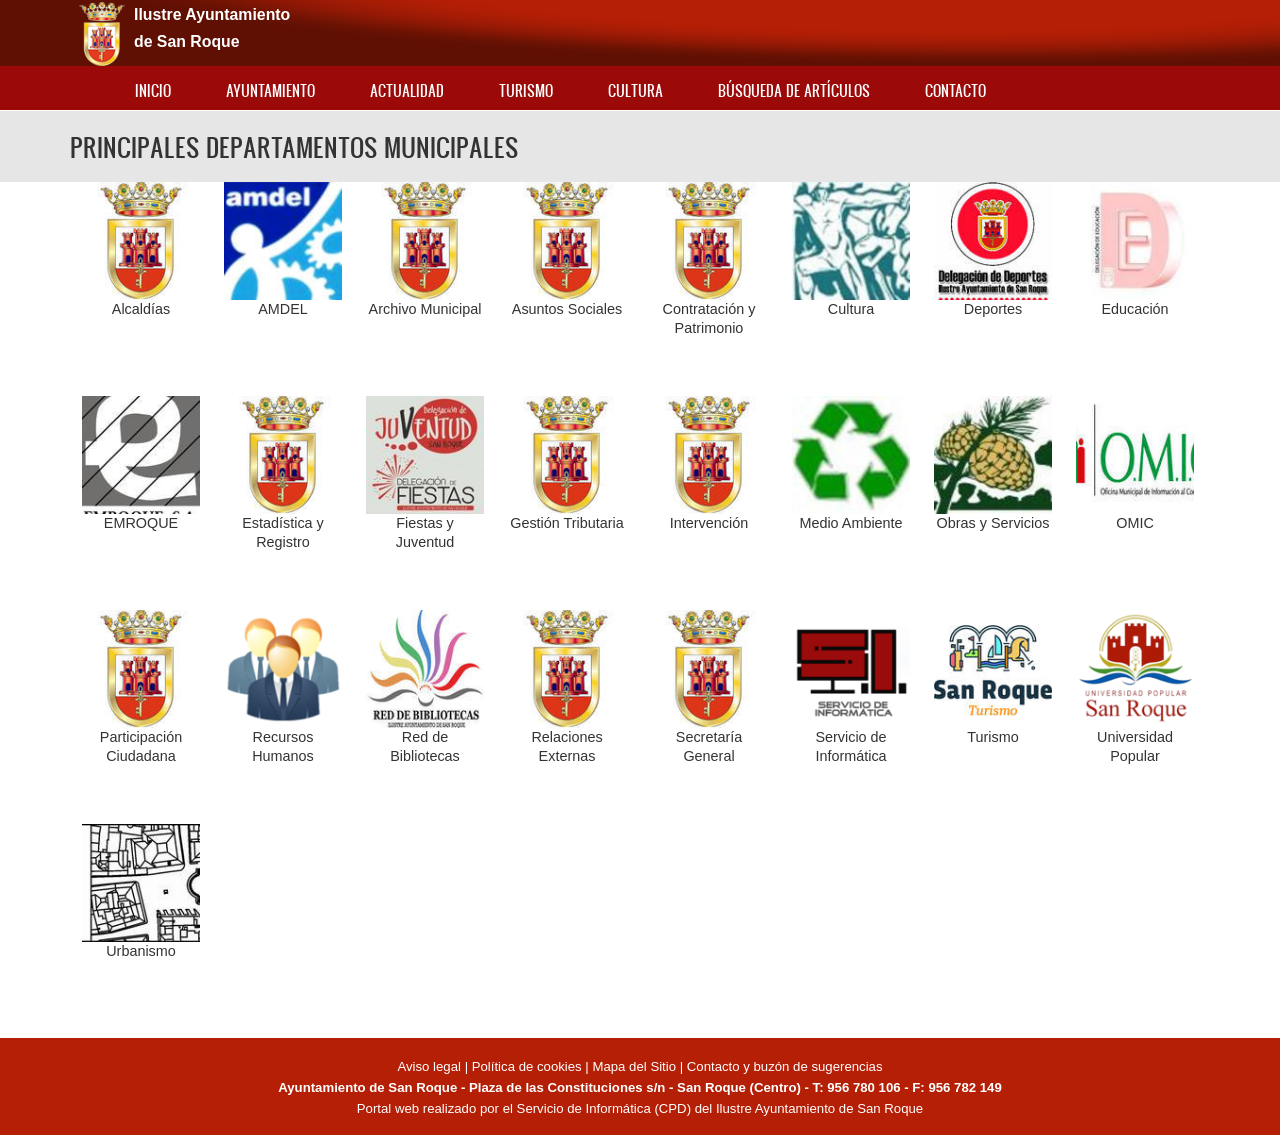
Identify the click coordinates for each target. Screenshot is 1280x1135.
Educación (1134, 309)
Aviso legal (430, 1066)
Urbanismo (141, 951)
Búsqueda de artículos (794, 90)
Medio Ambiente (850, 523)
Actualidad (407, 90)
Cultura (635, 90)
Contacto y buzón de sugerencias (785, 1066)
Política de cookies (527, 1066)
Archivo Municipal (425, 309)
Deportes (993, 309)
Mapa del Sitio (634, 1066)
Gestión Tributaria (567, 523)
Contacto (955, 90)
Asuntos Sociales (567, 309)
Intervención (709, 523)
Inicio (153, 90)
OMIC (1135, 523)
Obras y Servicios (993, 523)
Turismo (526, 90)
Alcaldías (141, 309)
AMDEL (283, 309)
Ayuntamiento (270, 90)
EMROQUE (141, 523)
